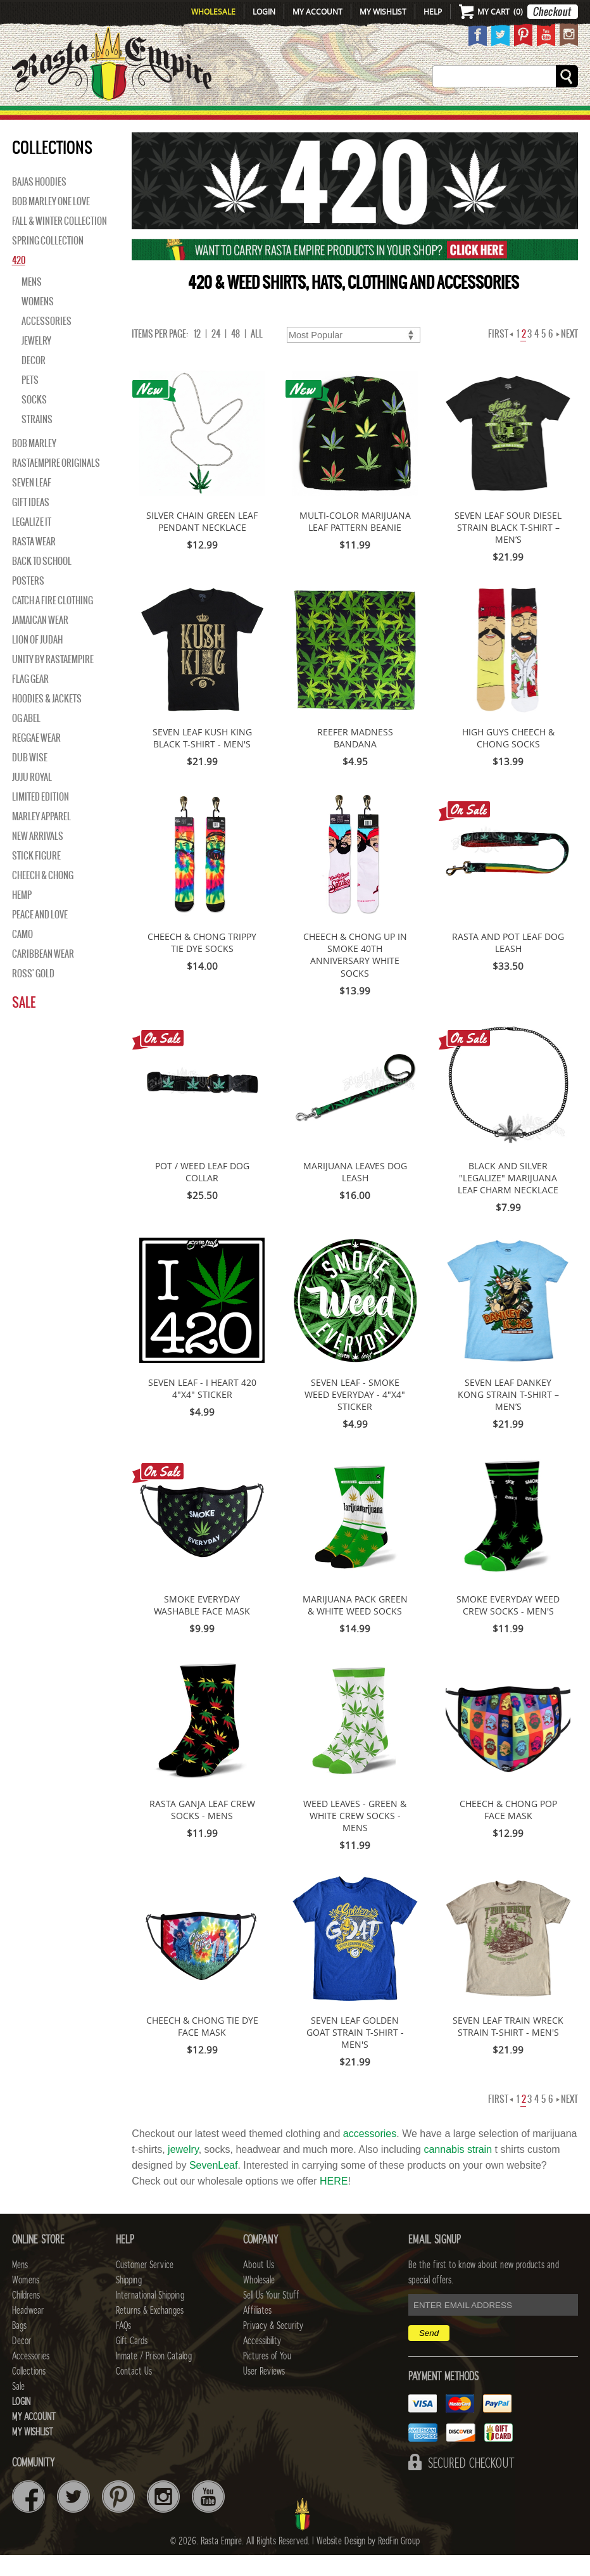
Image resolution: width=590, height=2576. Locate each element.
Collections (525, 118)
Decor (381, 118)
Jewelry (36, 362)
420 (18, 281)
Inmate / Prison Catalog (154, 2377)
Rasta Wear (34, 562)
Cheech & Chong (42, 896)
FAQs (123, 2347)
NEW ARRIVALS (37, 857)
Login (264, 11)
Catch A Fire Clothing (52, 621)
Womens (38, 322)
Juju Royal (32, 798)
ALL (257, 355)
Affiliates (257, 2331)
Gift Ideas (30, 523)
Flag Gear (30, 700)
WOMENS (154, 118)
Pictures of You (267, 2377)
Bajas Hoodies (39, 203)
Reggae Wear (36, 759)
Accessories (444, 118)
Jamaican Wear (40, 641)
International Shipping (150, 2316)
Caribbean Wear (43, 975)
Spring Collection (48, 262)
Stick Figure (36, 877)
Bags (340, 118)
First (500, 355)
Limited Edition (40, 818)
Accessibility (262, 2362)
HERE (334, 2202)
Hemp (22, 916)
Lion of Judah (37, 661)
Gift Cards (132, 2362)
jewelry (183, 2170)
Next (567, 355)
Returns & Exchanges (150, 2331)
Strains (37, 440)
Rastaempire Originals (56, 484)
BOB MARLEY (34, 464)
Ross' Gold (33, 994)
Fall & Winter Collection (59, 242)
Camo (22, 955)
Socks (34, 421)
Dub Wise (29, 778)
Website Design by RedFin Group (368, 2562)
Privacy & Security (273, 2347)
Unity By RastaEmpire (53, 680)
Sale (576, 118)
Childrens (26, 2316)
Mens (107, 118)
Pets (30, 401)
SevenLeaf (213, 2186)
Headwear (28, 2331)
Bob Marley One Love (51, 222)
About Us (258, 2286)
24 (215, 355)
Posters (28, 602)
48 (235, 355)
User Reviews (264, 2392)
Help (433, 11)
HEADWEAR (285, 118)
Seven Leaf (31, 504)
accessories (369, 2154)
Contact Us (134, 2392)
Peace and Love (40, 935)
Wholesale (213, 11)
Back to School (42, 582)
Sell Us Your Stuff (271, 2316)
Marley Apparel (41, 837)
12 (197, 355)
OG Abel (26, 739)
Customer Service (144, 2286)
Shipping (129, 2301)
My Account (317, 11)
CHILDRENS (216, 118)
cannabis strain (458, 2170)
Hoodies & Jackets (47, 719)
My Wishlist (383, 11)
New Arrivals (42, 118)
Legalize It (31, 543)
